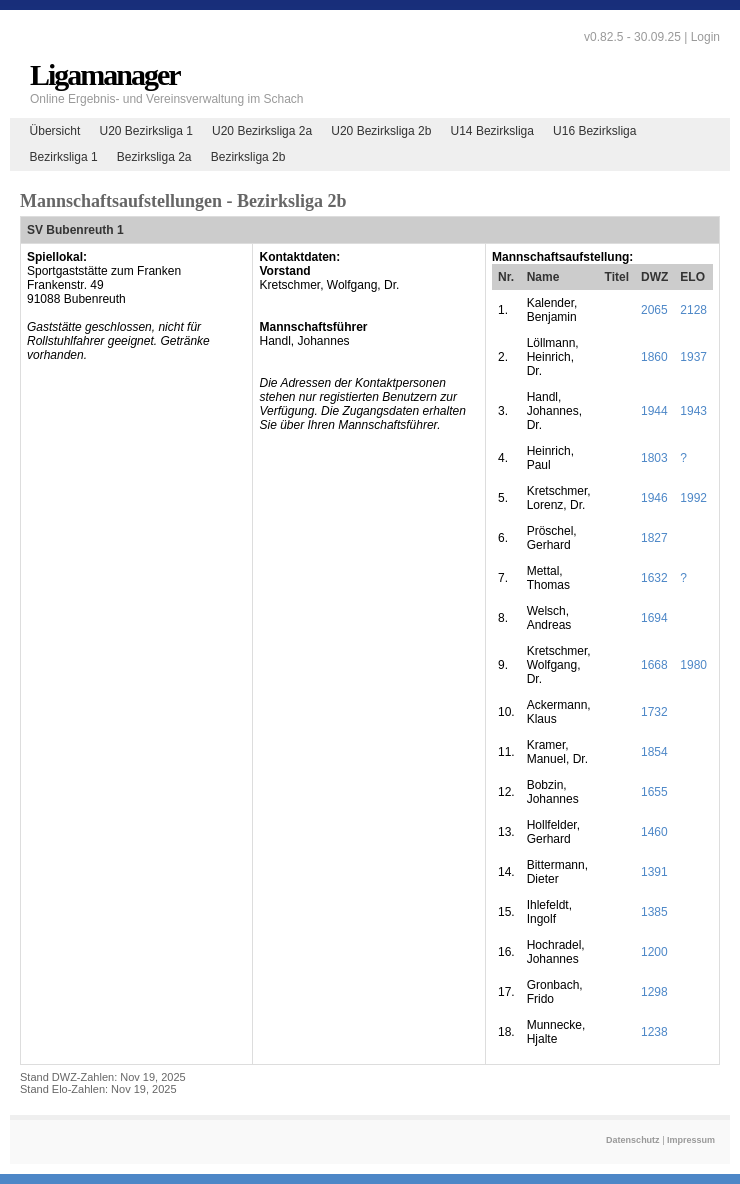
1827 (654, 538)
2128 (693, 310)
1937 (693, 357)
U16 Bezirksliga (594, 131)
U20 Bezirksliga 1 (145, 131)
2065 (654, 310)
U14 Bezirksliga (492, 131)
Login (705, 37)
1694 (654, 618)
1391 (654, 872)
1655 (654, 792)
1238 (654, 1032)
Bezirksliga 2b (248, 157)
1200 (654, 952)
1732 (654, 712)
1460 (654, 832)
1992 (693, 498)
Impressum (691, 1140)
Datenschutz (633, 1140)
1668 (654, 665)
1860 (654, 357)
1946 (654, 498)
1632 (654, 578)
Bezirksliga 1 (64, 157)
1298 (654, 992)
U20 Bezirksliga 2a (262, 131)
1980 (693, 665)
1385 (654, 912)
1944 (654, 411)
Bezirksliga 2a (154, 157)
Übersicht (55, 131)
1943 (693, 411)
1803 (654, 458)
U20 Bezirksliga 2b (381, 131)
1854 (654, 752)
